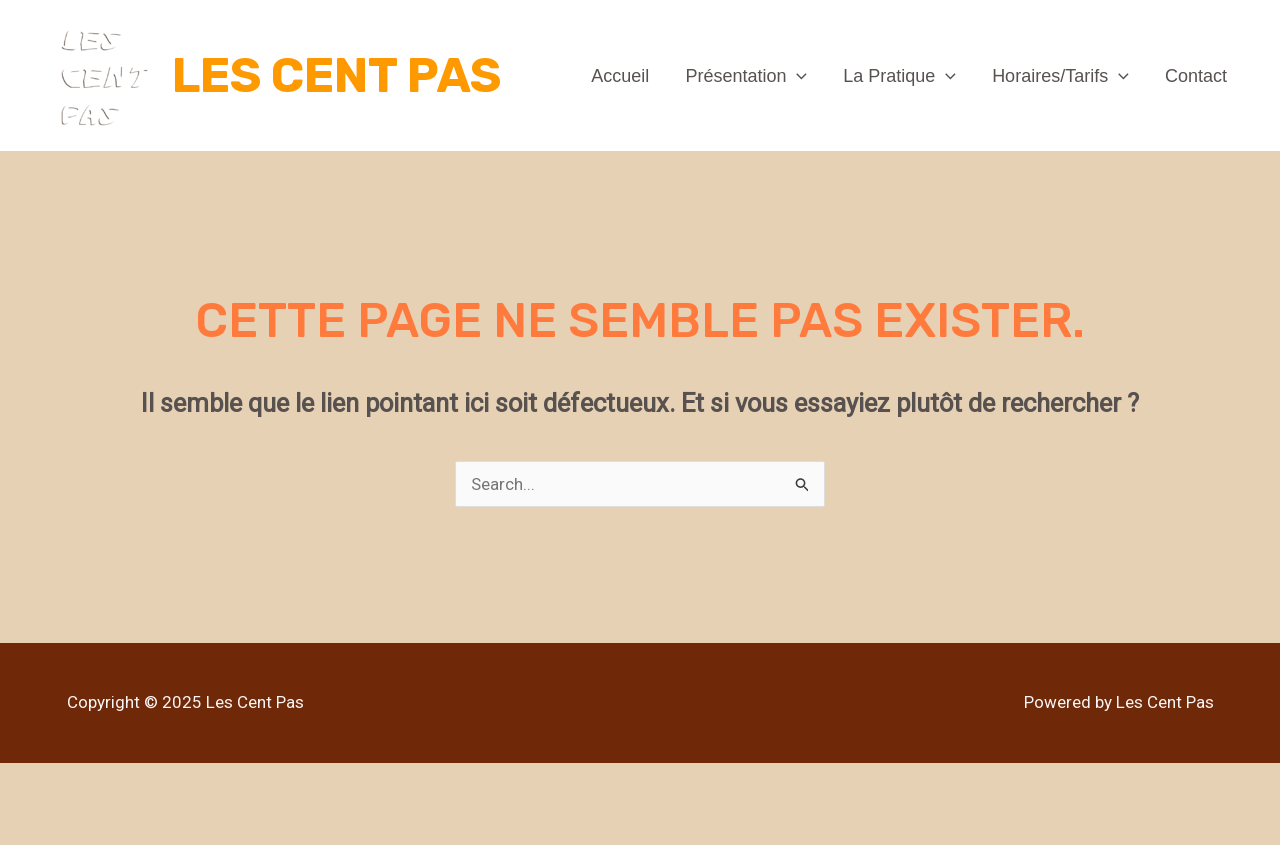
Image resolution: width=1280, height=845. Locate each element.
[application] (796, 76)
